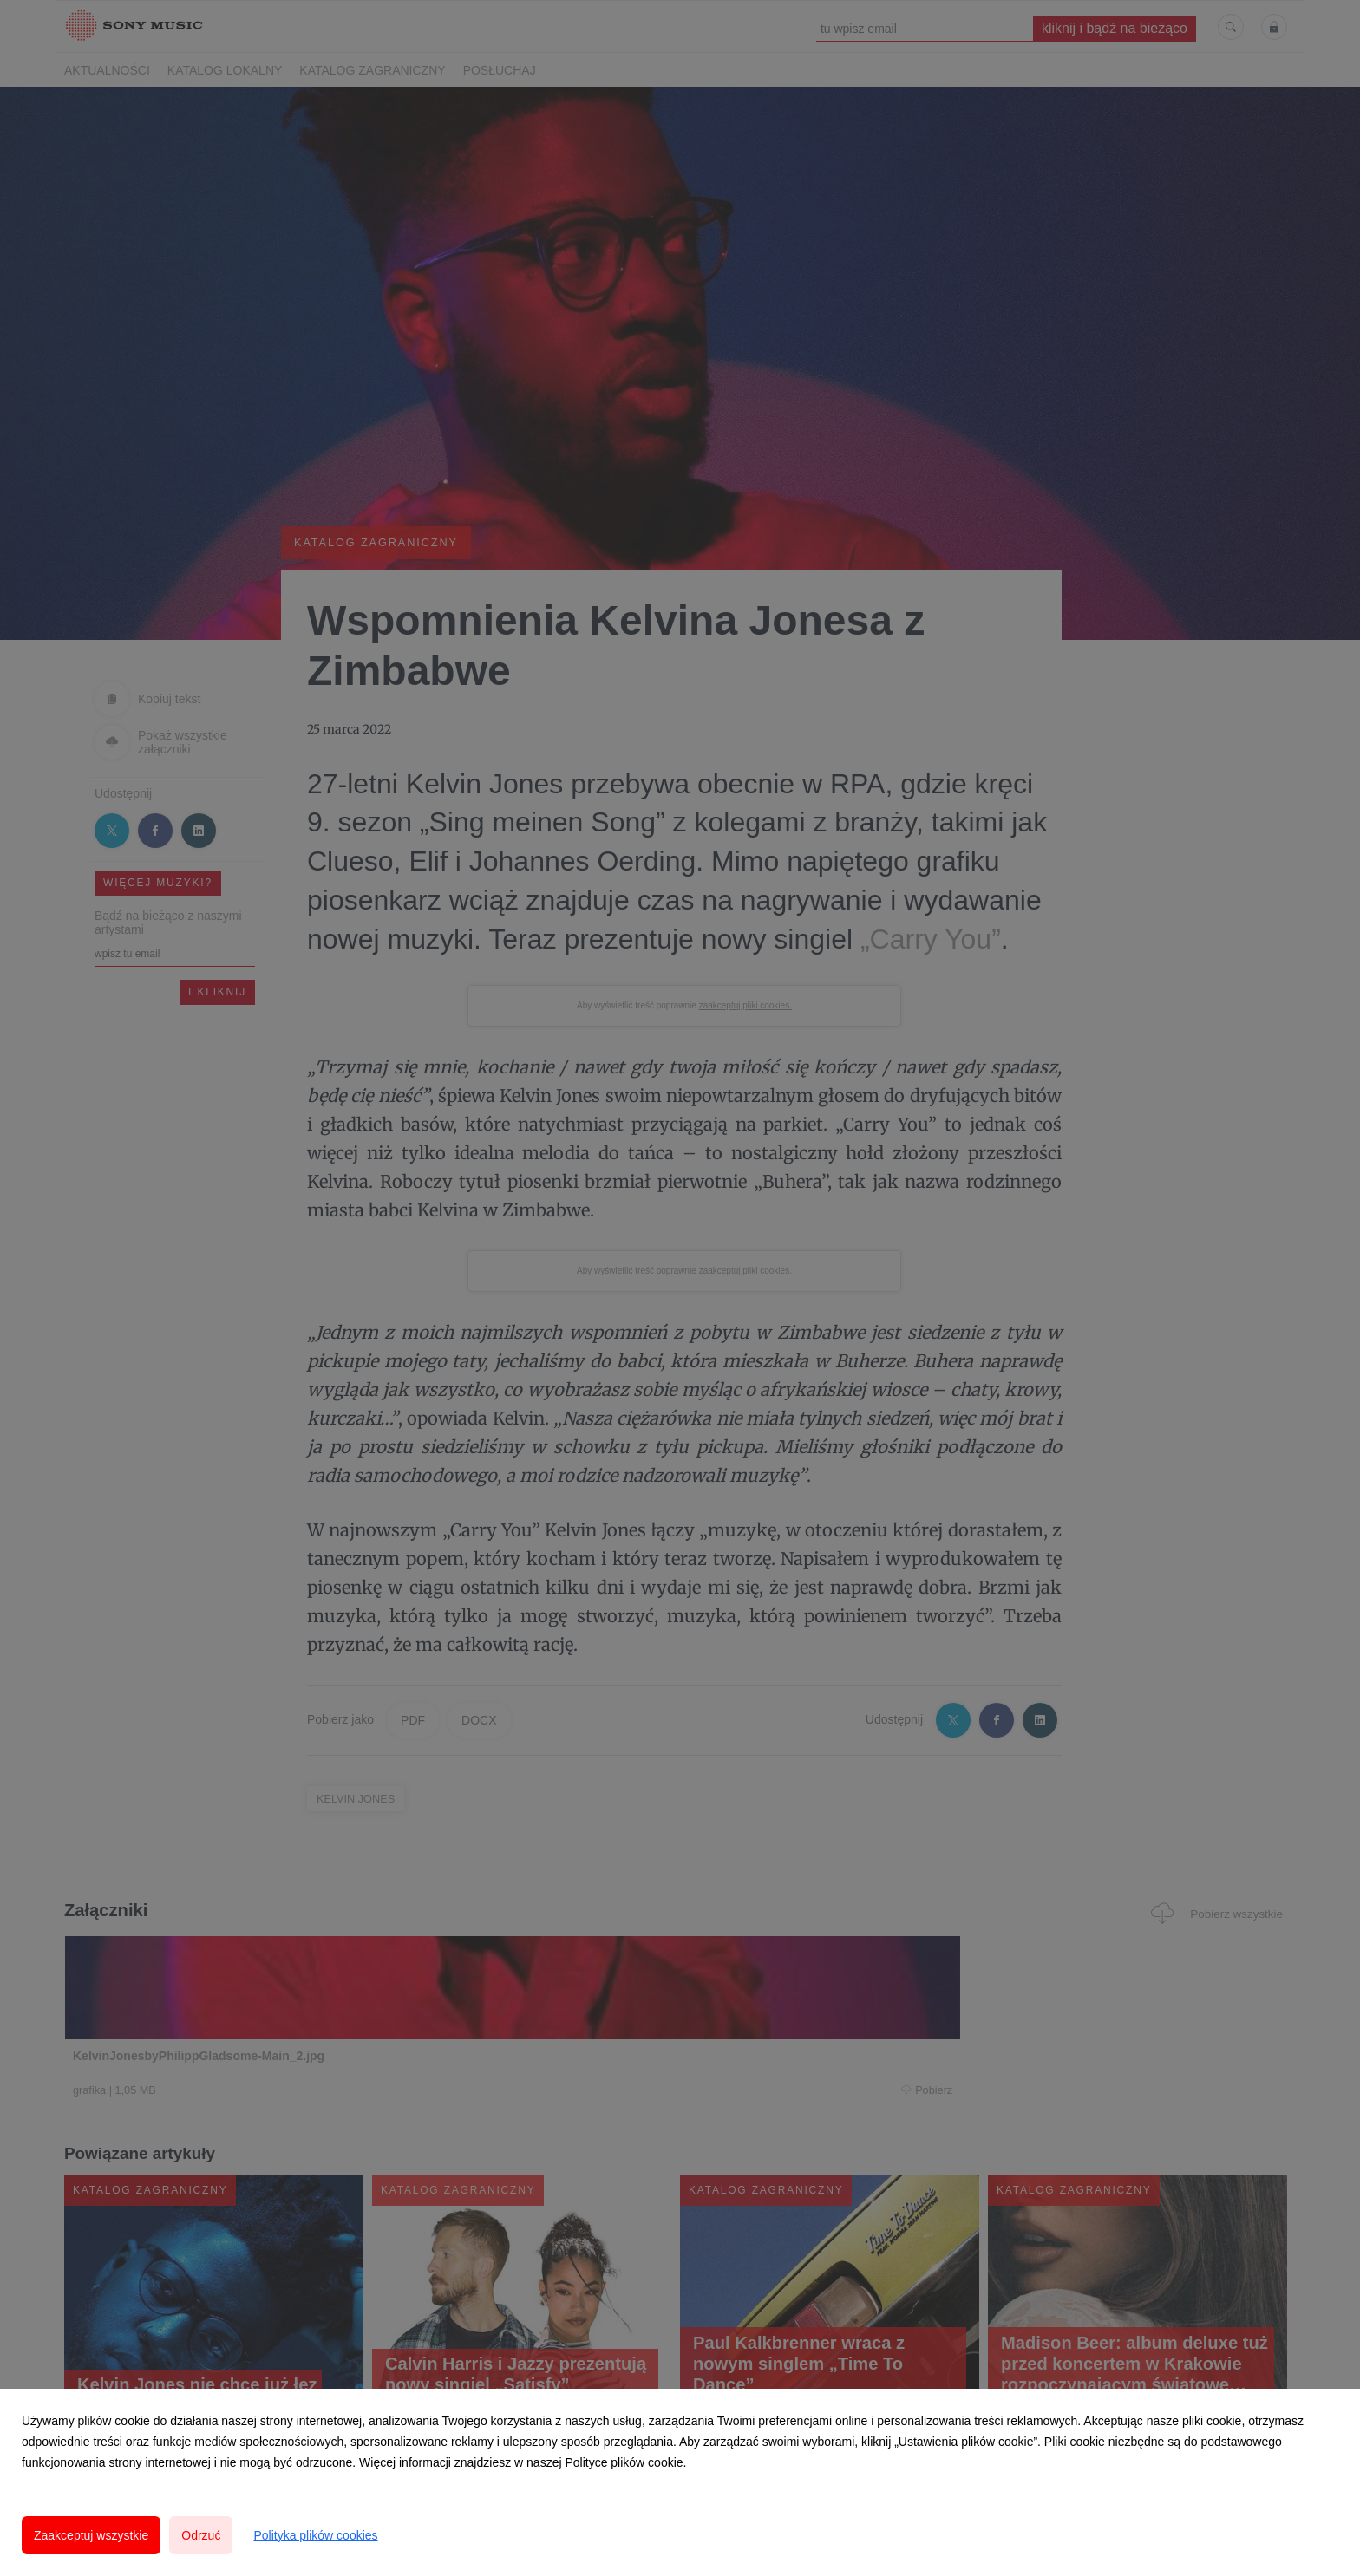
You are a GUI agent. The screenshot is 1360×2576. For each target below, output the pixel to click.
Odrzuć (200, 2535)
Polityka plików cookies (315, 2535)
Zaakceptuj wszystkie (91, 2535)
